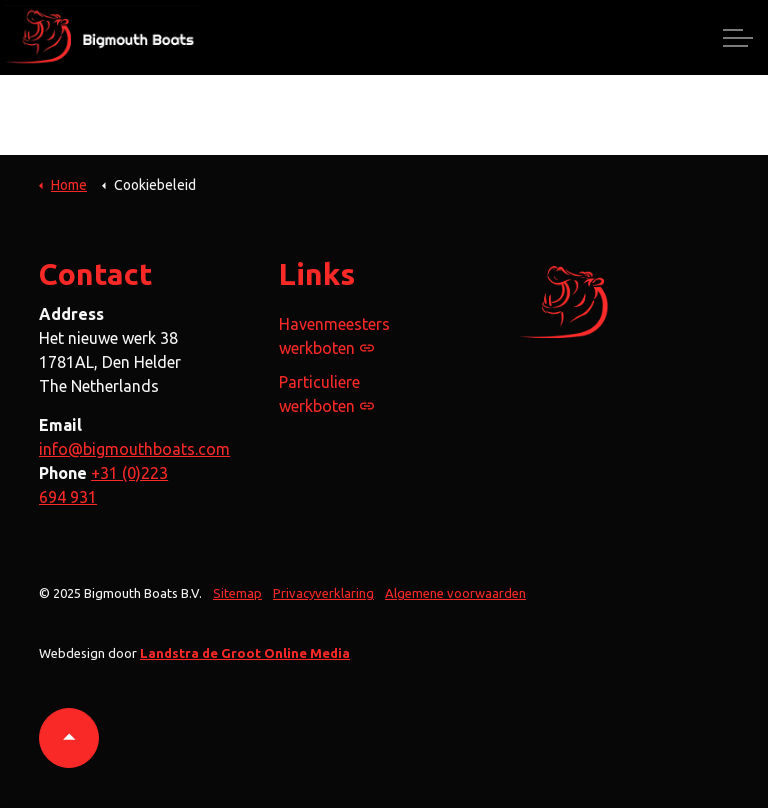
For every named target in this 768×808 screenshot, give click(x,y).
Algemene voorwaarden (455, 593)
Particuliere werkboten (326, 394)
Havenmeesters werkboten (334, 336)
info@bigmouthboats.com (134, 449)
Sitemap (237, 593)
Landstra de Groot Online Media (245, 653)
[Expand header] (738, 37)
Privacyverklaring (323, 593)
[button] (69, 738)
